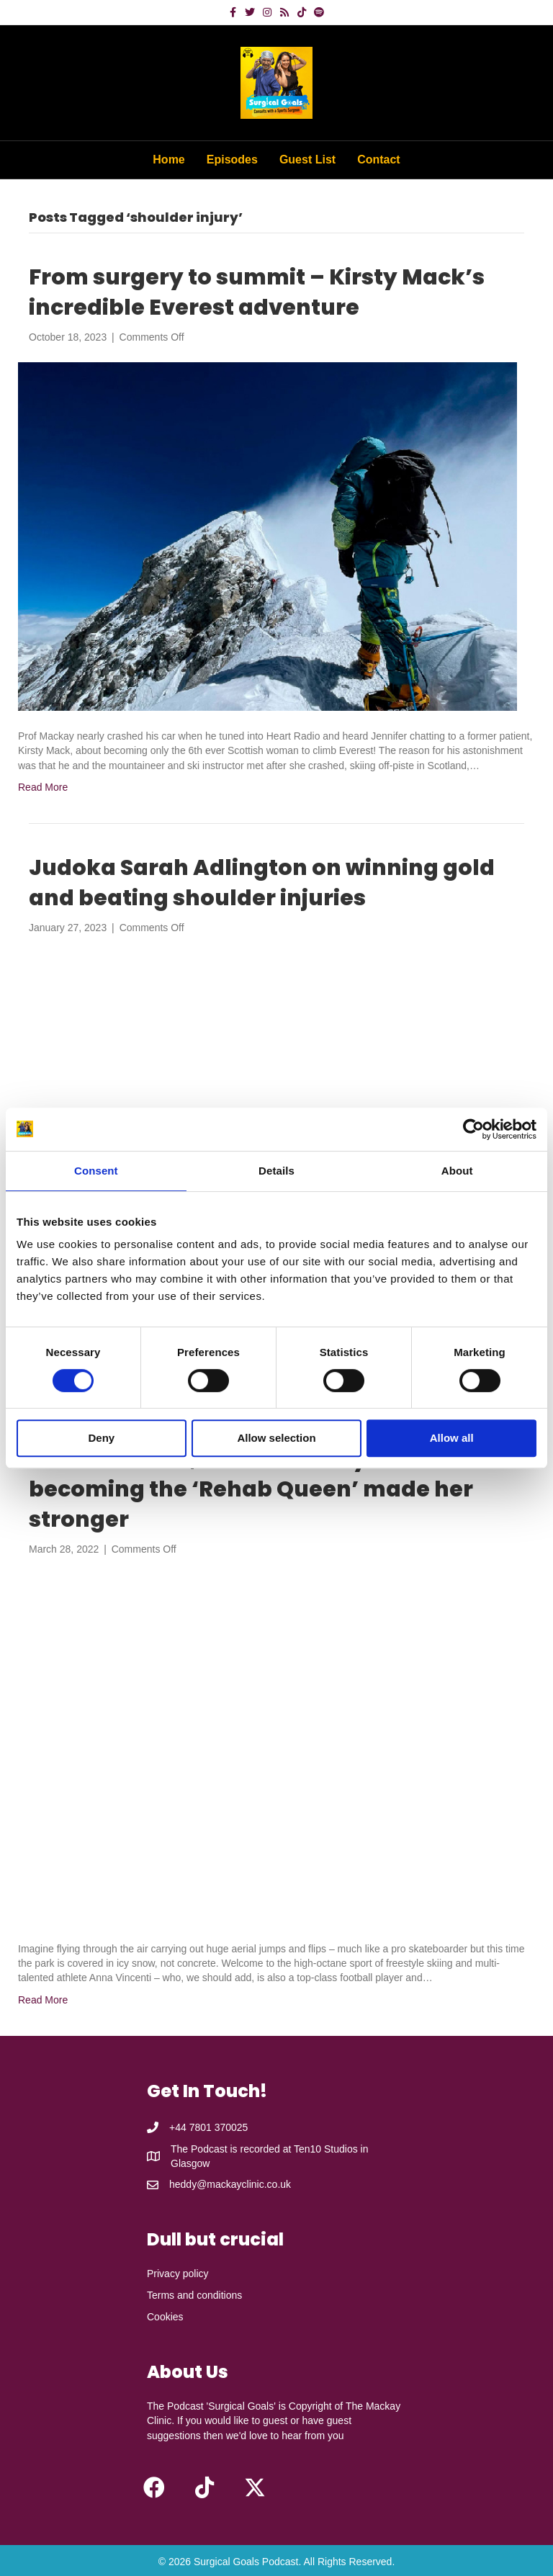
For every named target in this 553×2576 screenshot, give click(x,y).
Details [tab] (276, 1170)
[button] (154, 2487)
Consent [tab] (96, 1170)
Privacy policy (178, 2273)
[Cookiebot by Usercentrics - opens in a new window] (473, 1129)
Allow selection (276, 1438)
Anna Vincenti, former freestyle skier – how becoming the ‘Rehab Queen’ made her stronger (275, 1489)
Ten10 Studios (326, 2149)
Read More (43, 787)
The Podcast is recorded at (232, 2149)
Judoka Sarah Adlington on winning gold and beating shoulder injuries (262, 883)
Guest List (307, 159)
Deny (101, 1438)
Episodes (232, 159)
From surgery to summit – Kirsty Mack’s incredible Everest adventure (257, 292)
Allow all (452, 1438)
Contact (378, 159)
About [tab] (457, 1170)
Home (168, 159)
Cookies (165, 2317)
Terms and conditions (194, 2295)
